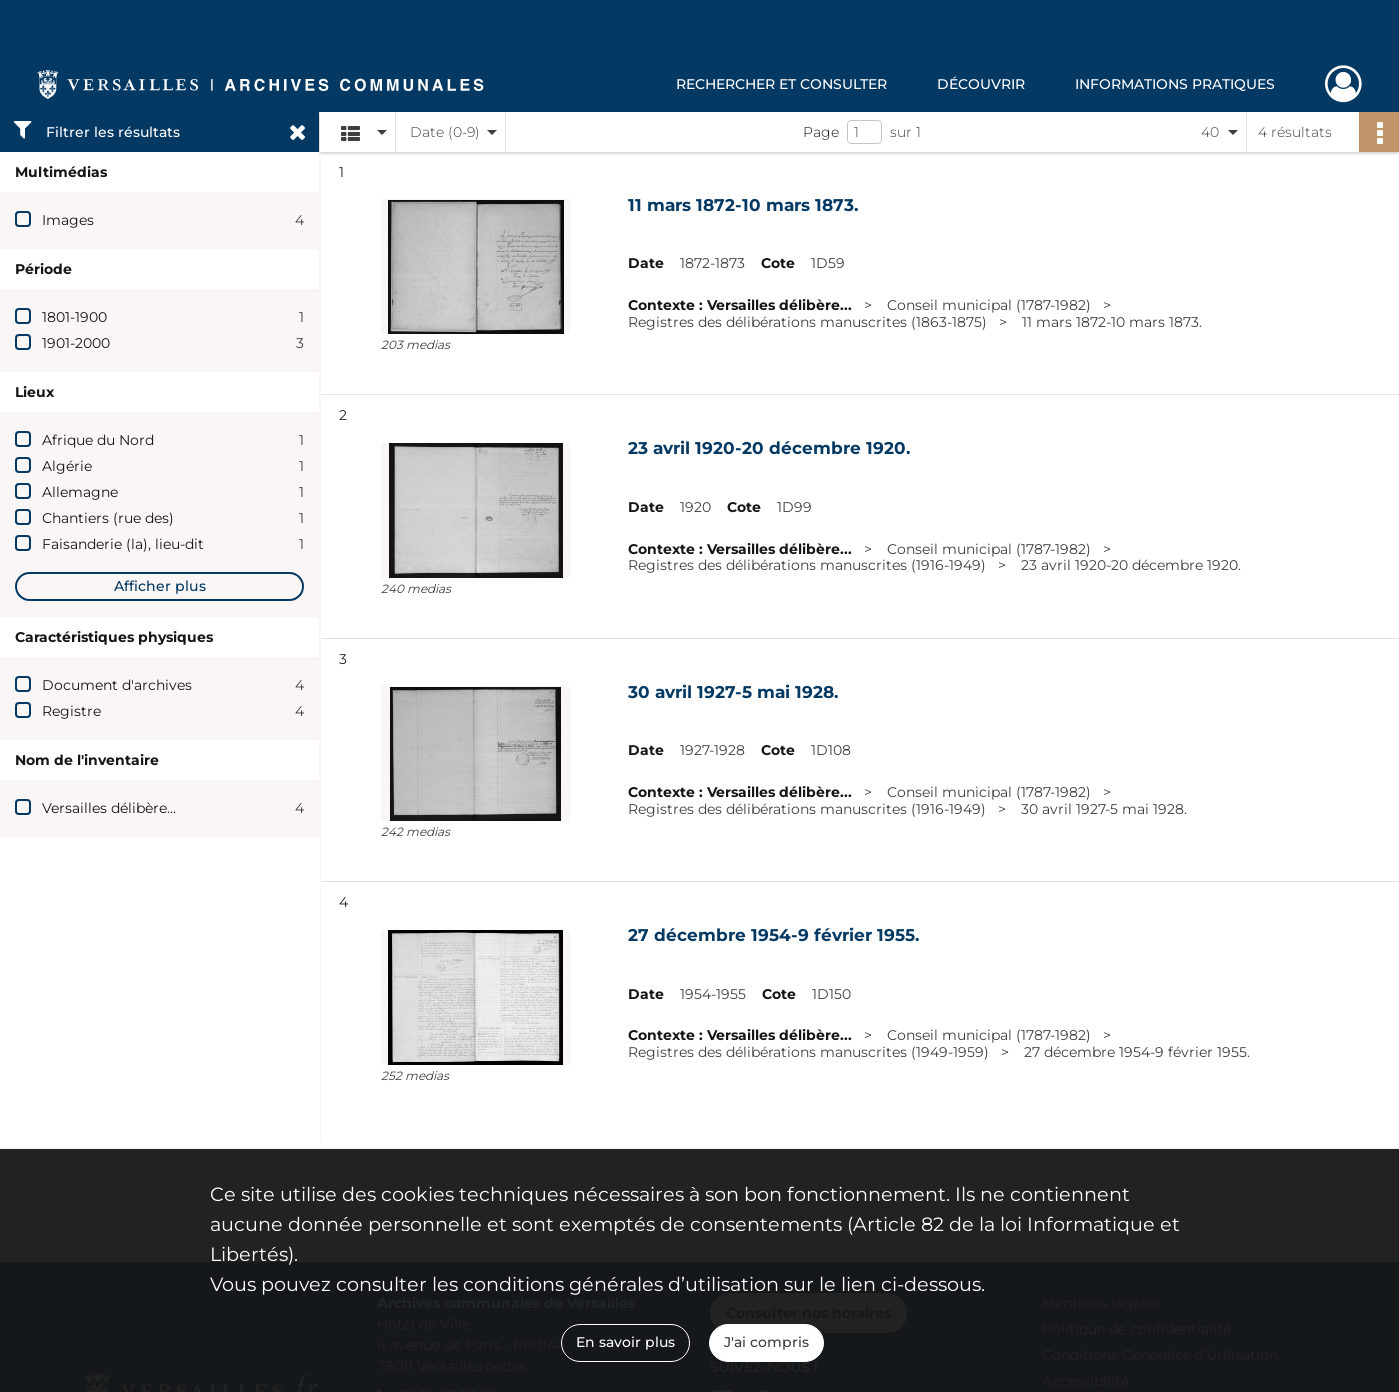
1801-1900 (74, 317)
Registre (71, 711)
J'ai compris (766, 1342)
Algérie (67, 466)
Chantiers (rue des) (108, 518)
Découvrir (981, 84)
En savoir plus (625, 1342)
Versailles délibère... (109, 808)
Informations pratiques (1175, 84)
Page (821, 132)
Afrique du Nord (98, 440)
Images (68, 220)
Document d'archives (117, 685)
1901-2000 (76, 343)
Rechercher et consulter (781, 84)
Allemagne (80, 492)
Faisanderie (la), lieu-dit (123, 544)
